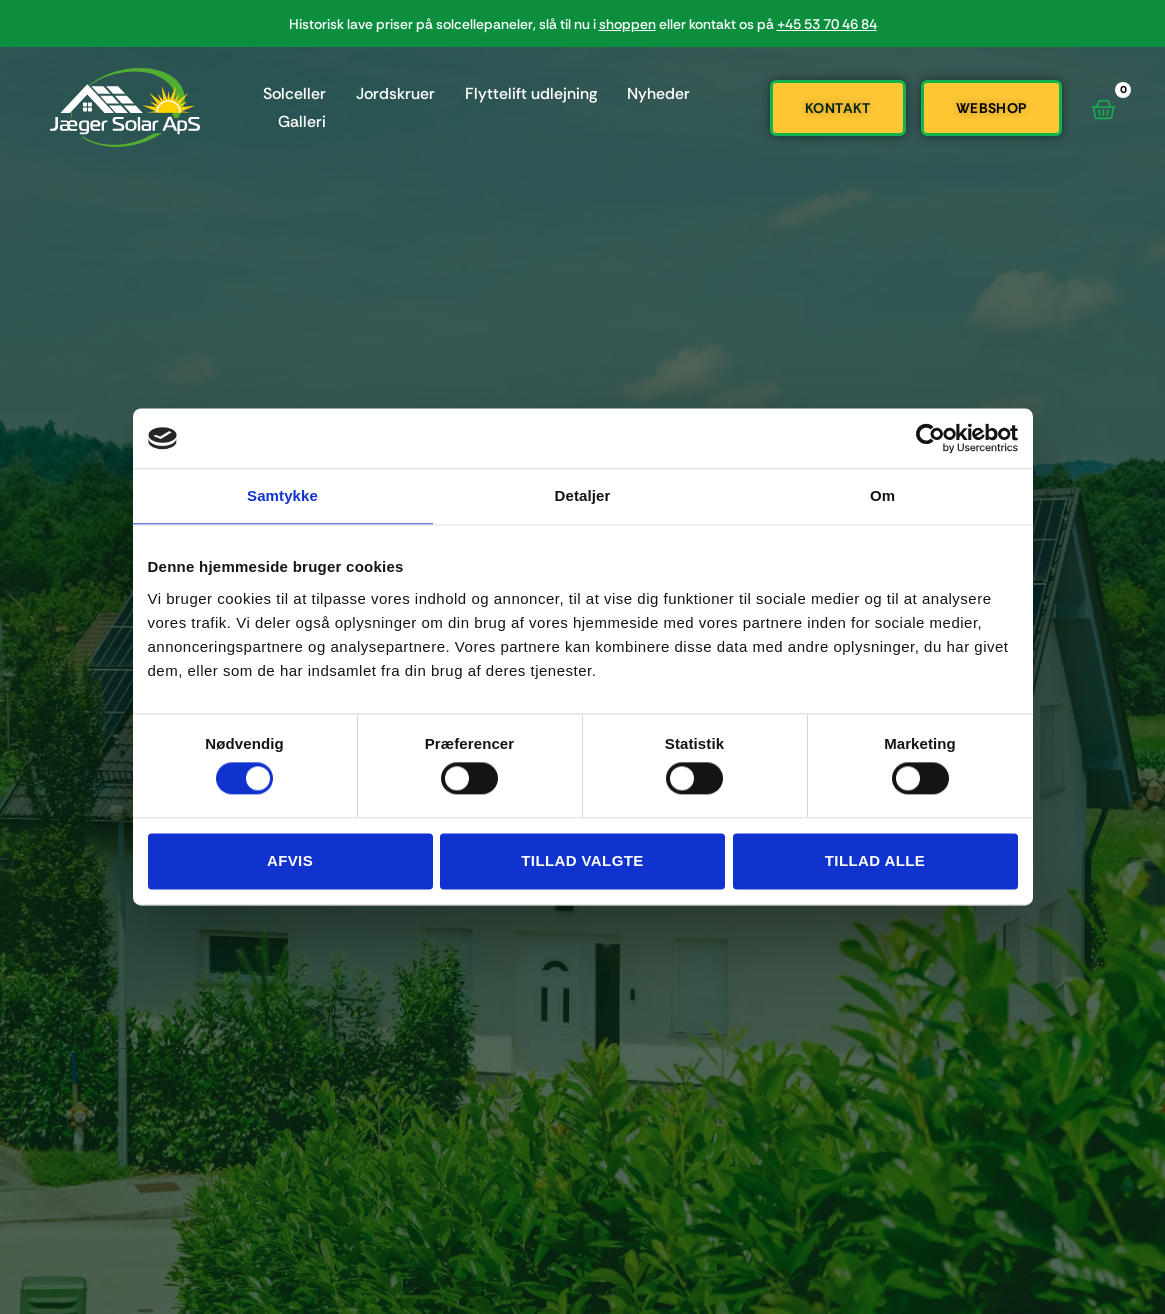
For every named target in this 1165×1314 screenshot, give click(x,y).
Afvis (290, 860)
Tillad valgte (582, 860)
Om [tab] (882, 495)
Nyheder (658, 93)
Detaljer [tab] (583, 495)
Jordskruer (395, 93)
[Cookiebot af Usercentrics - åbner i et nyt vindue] (930, 438)
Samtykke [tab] (282, 495)
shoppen (627, 24)
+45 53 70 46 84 (827, 24)
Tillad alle (875, 860)
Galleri (302, 121)
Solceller (294, 93)
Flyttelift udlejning (531, 93)
